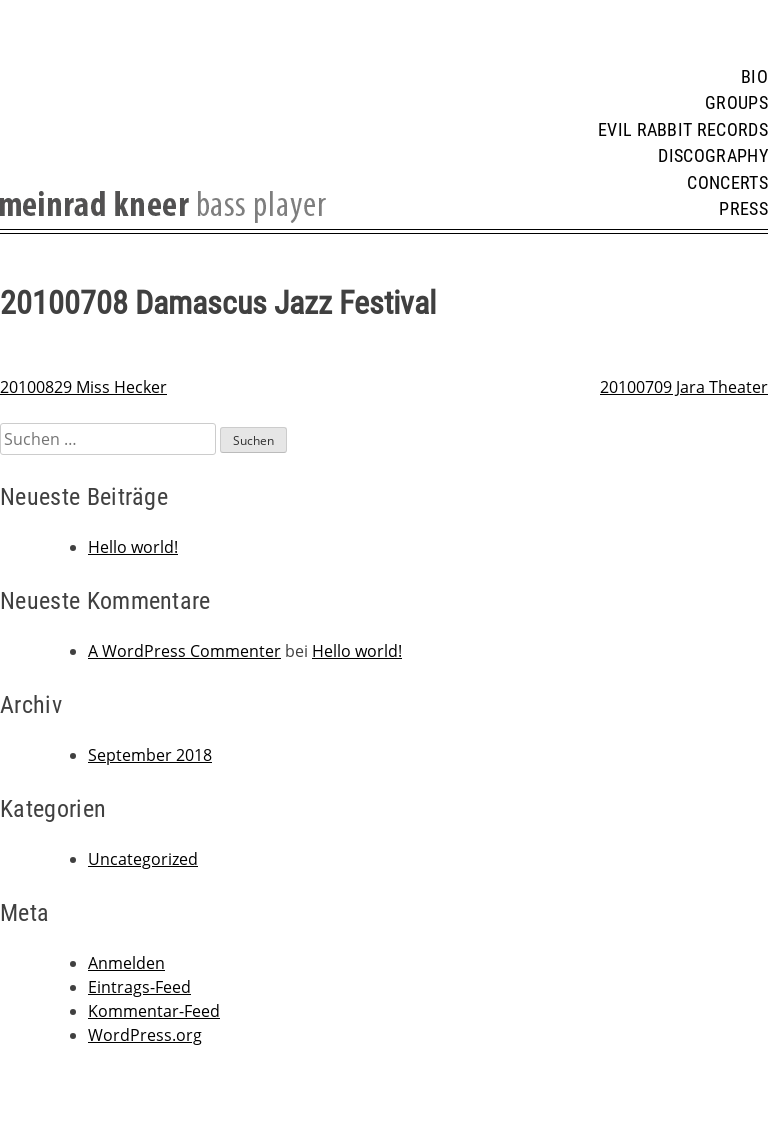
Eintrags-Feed (139, 987)
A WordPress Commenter (184, 651)
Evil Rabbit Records (683, 130)
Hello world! (133, 547)
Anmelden (126, 963)
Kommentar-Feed (154, 1011)
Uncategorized (143, 859)
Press (743, 209)
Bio (754, 77)
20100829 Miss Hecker (83, 387)
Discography (713, 156)
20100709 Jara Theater (684, 387)
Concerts (727, 183)
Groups (736, 103)
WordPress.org (145, 1035)
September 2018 (150, 755)
